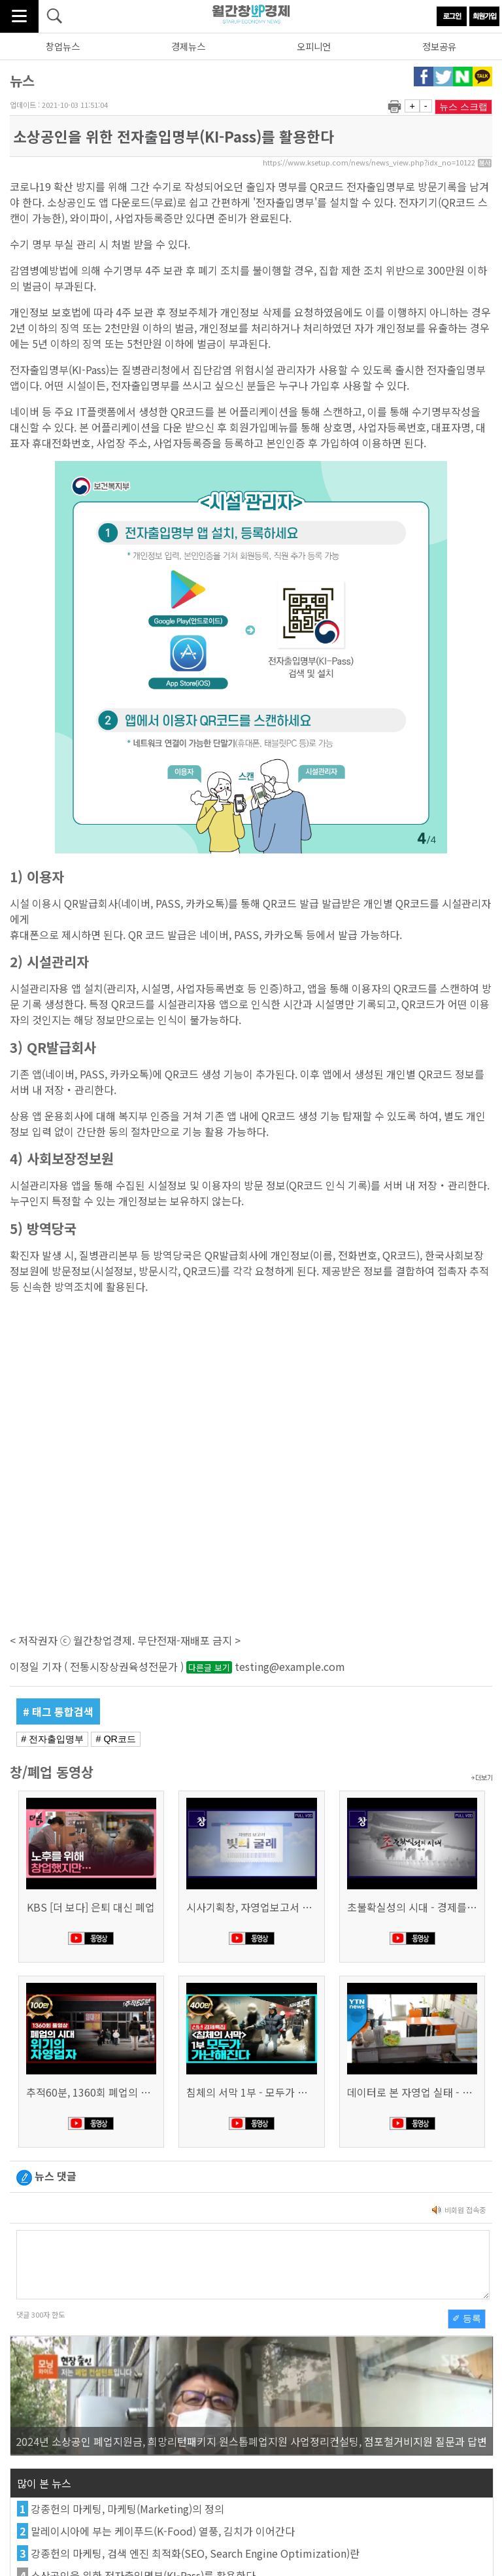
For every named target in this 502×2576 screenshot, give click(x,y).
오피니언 (314, 46)
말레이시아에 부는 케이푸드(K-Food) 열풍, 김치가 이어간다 (163, 2531)
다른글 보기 (209, 1667)
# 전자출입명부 (52, 1739)
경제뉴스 (188, 46)
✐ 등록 (466, 2318)
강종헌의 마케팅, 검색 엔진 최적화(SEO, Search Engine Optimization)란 (195, 2553)
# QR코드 (115, 1739)
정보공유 (439, 46)
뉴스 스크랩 (463, 106)
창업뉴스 (63, 46)
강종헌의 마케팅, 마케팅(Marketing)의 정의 (127, 2508)
